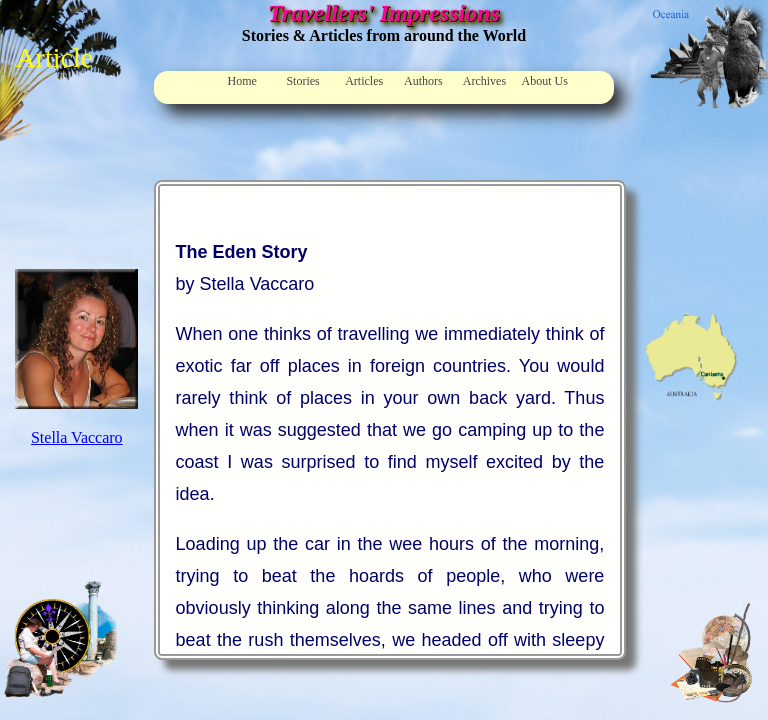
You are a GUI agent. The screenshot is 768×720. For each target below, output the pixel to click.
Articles (364, 81)
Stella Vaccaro (77, 437)
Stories (302, 81)
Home (242, 81)
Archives (484, 81)
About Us (545, 81)
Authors (423, 81)
